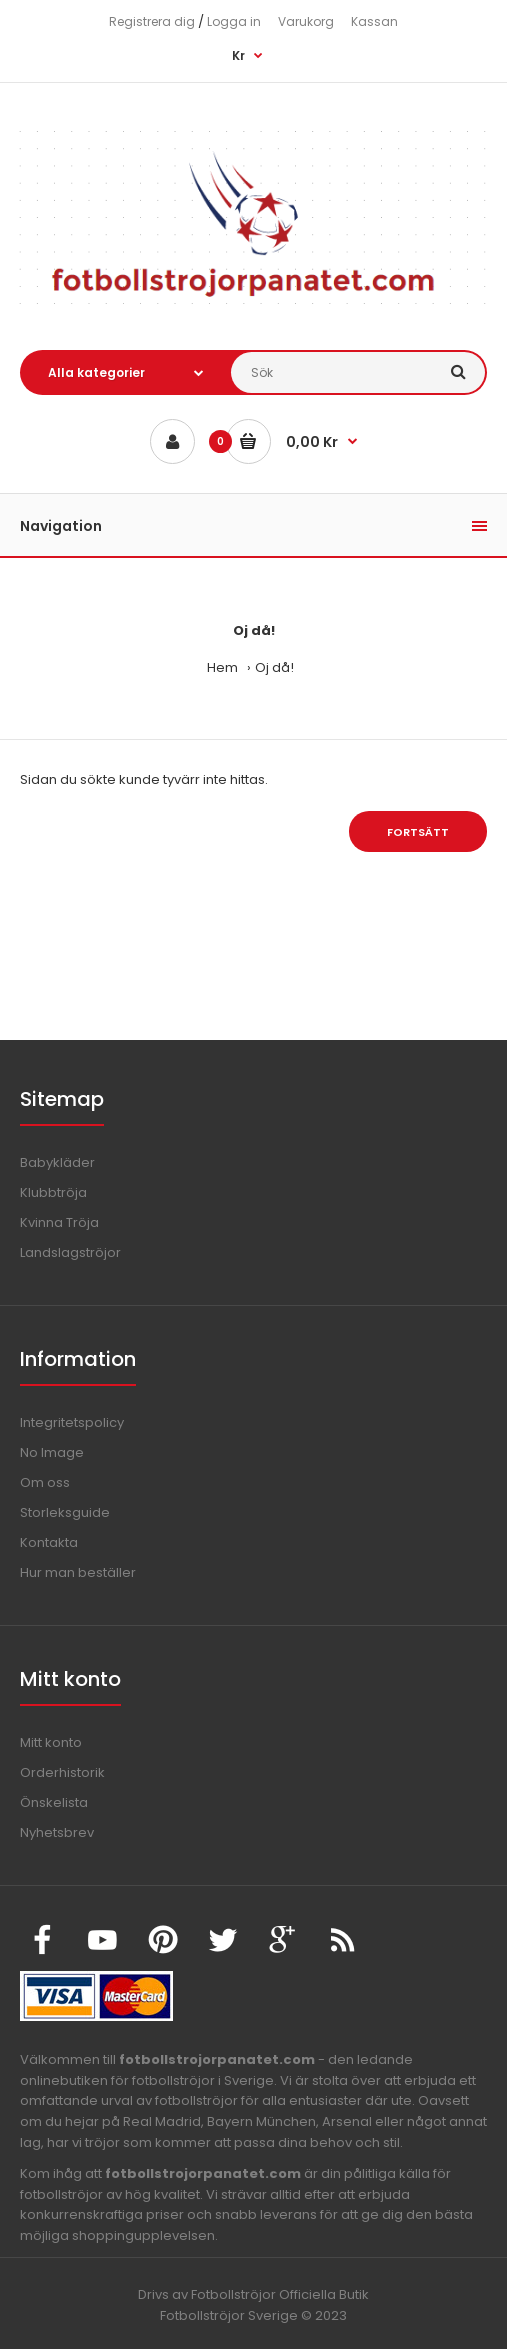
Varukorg (306, 21)
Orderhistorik (62, 1772)
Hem (222, 667)
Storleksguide (65, 1512)
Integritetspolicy (72, 1422)
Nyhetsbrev (57, 1832)
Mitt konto (51, 1742)
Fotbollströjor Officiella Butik (280, 2294)
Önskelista (54, 1802)
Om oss (45, 1482)
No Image (52, 1452)
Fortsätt (418, 832)
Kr (238, 55)
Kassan (374, 21)
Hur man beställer (78, 1572)
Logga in (234, 21)
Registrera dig (152, 21)
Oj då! (274, 667)
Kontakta (49, 1542)
